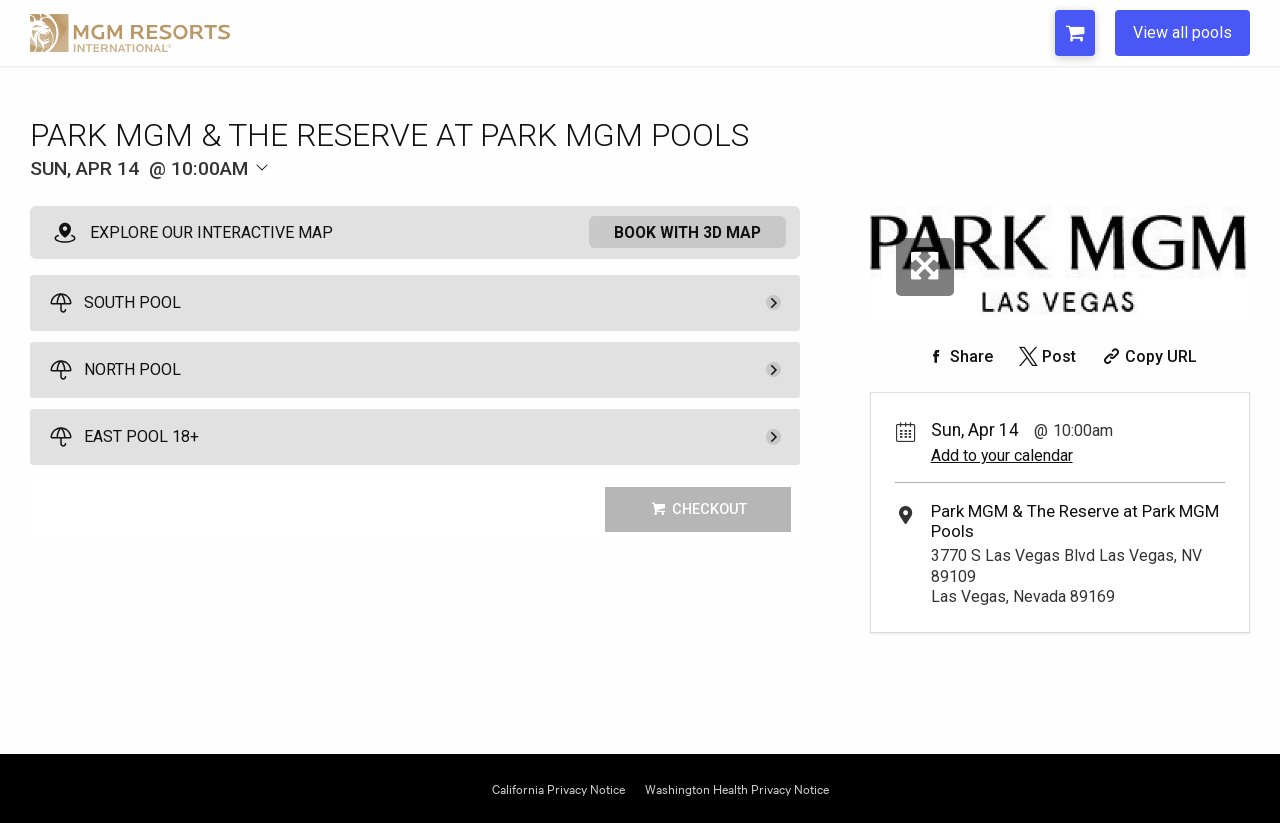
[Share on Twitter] (1045, 356)
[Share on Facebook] (958, 356)
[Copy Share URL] (1147, 356)
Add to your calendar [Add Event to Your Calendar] (1002, 455)
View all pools (1182, 32)
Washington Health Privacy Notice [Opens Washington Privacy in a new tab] (737, 787)
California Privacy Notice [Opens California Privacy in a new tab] (558, 787)
